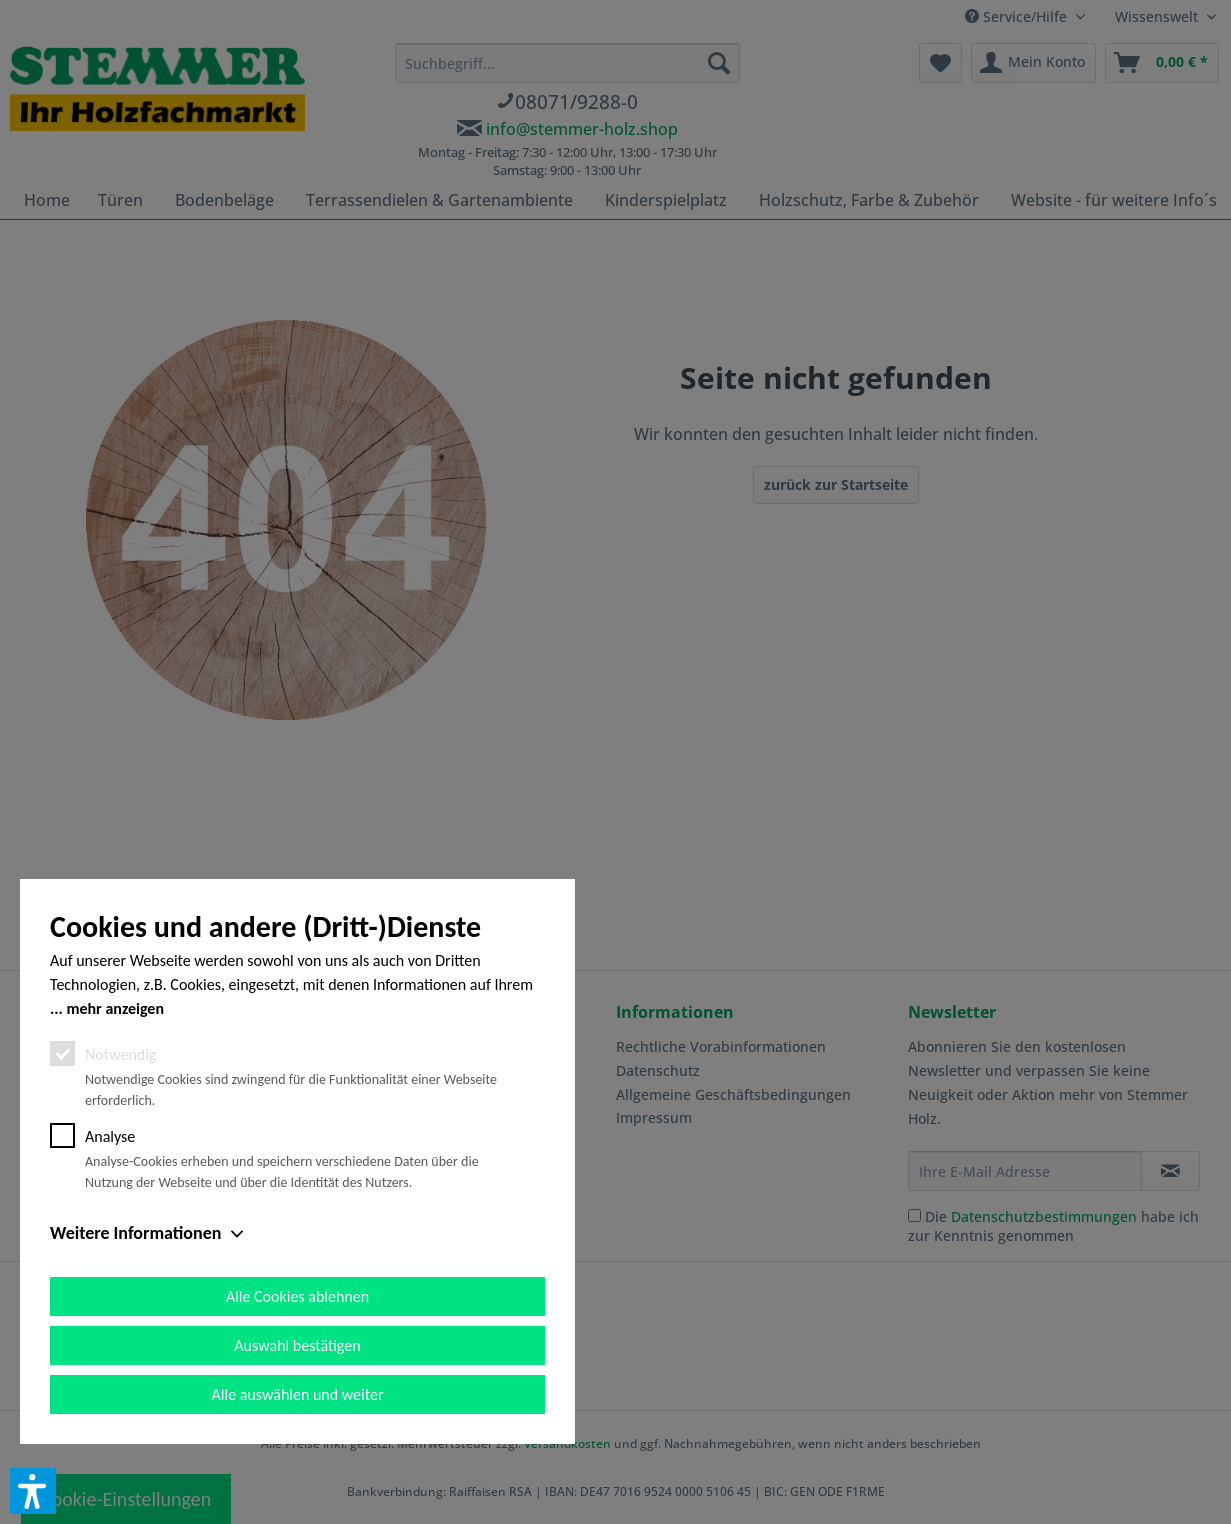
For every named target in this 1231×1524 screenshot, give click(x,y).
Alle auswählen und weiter (298, 1394)
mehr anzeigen (115, 1008)
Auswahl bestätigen (297, 1345)
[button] (33, 1491)
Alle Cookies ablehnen (297, 1296)
